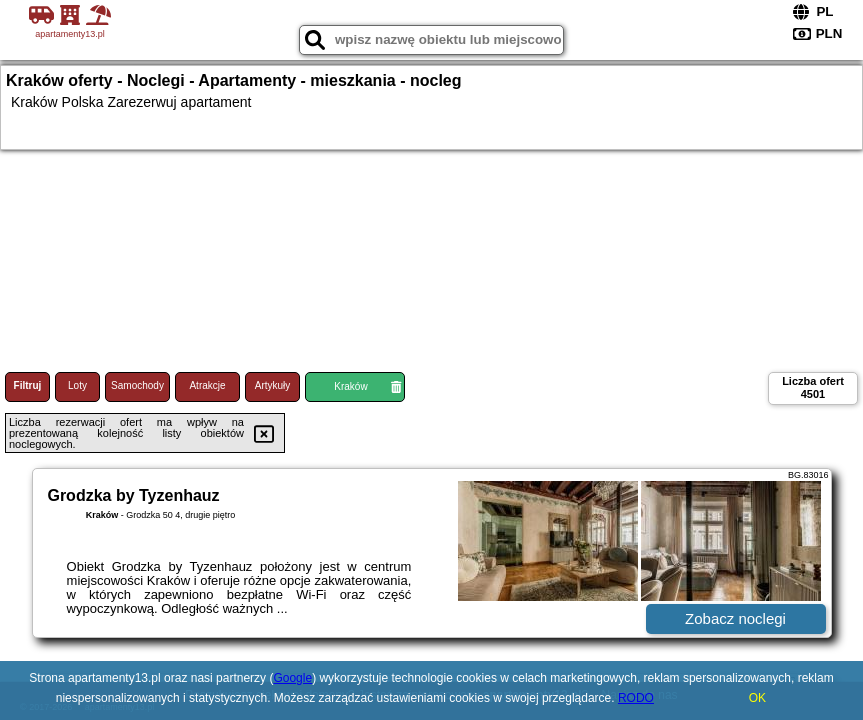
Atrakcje (207, 385)
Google (292, 678)
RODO (636, 698)
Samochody (137, 385)
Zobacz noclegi (735, 618)
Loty (77, 385)
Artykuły (273, 385)
